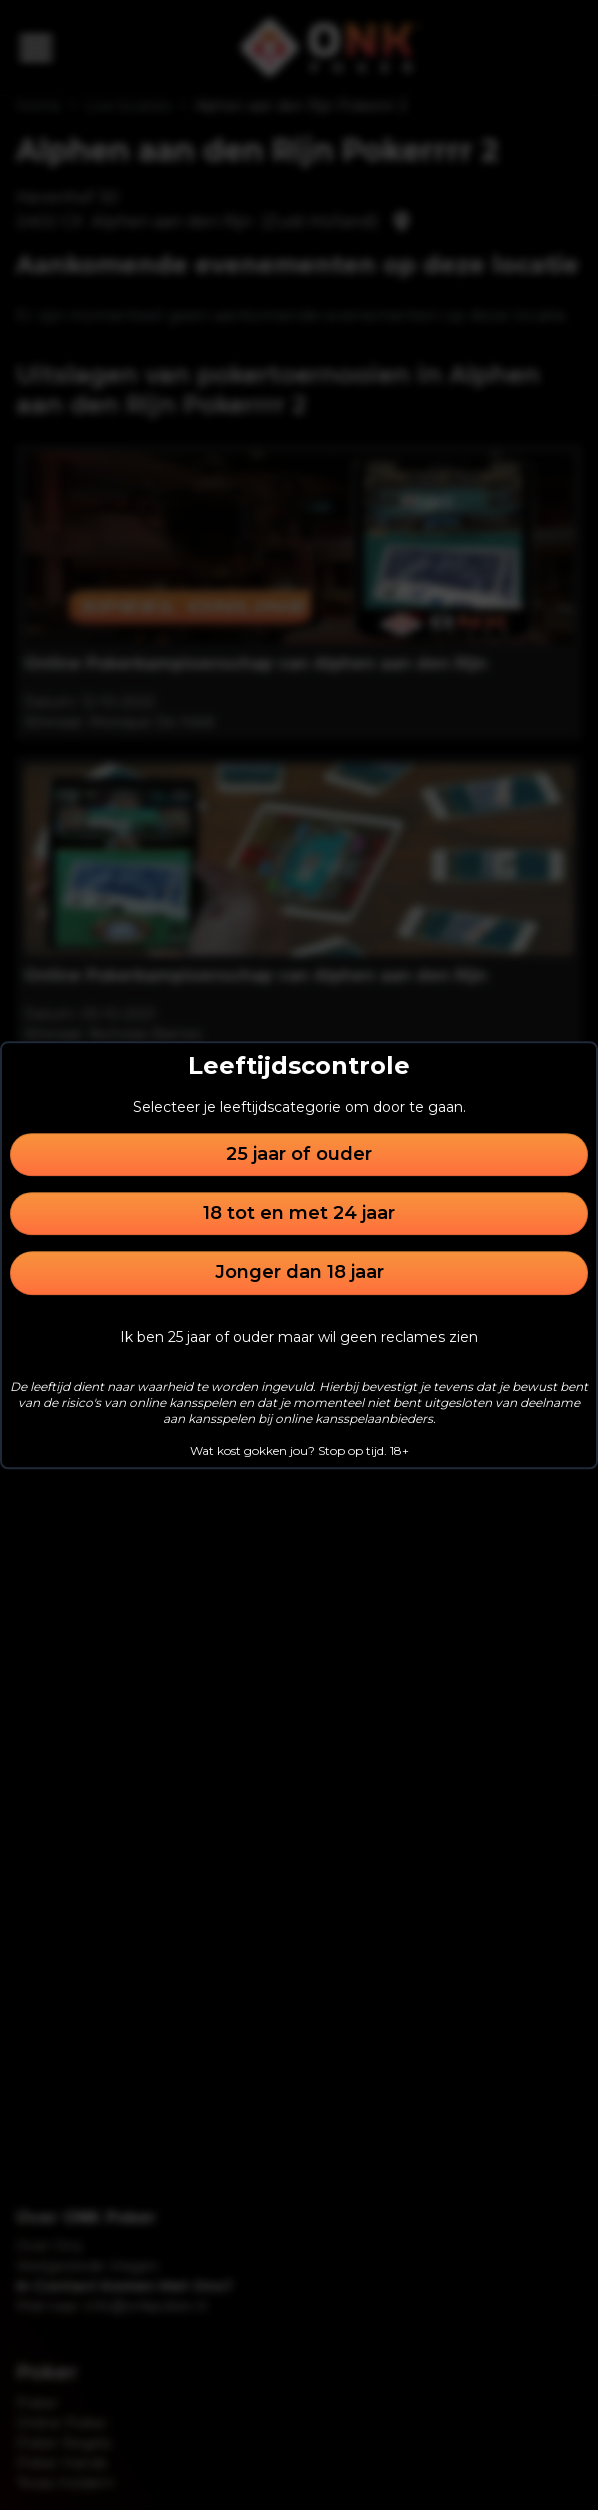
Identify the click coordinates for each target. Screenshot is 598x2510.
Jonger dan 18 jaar (299, 1273)
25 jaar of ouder (299, 1154)
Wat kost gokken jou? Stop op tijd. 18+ (299, 1450)
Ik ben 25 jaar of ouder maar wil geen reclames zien (299, 1337)
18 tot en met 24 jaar (299, 1213)
